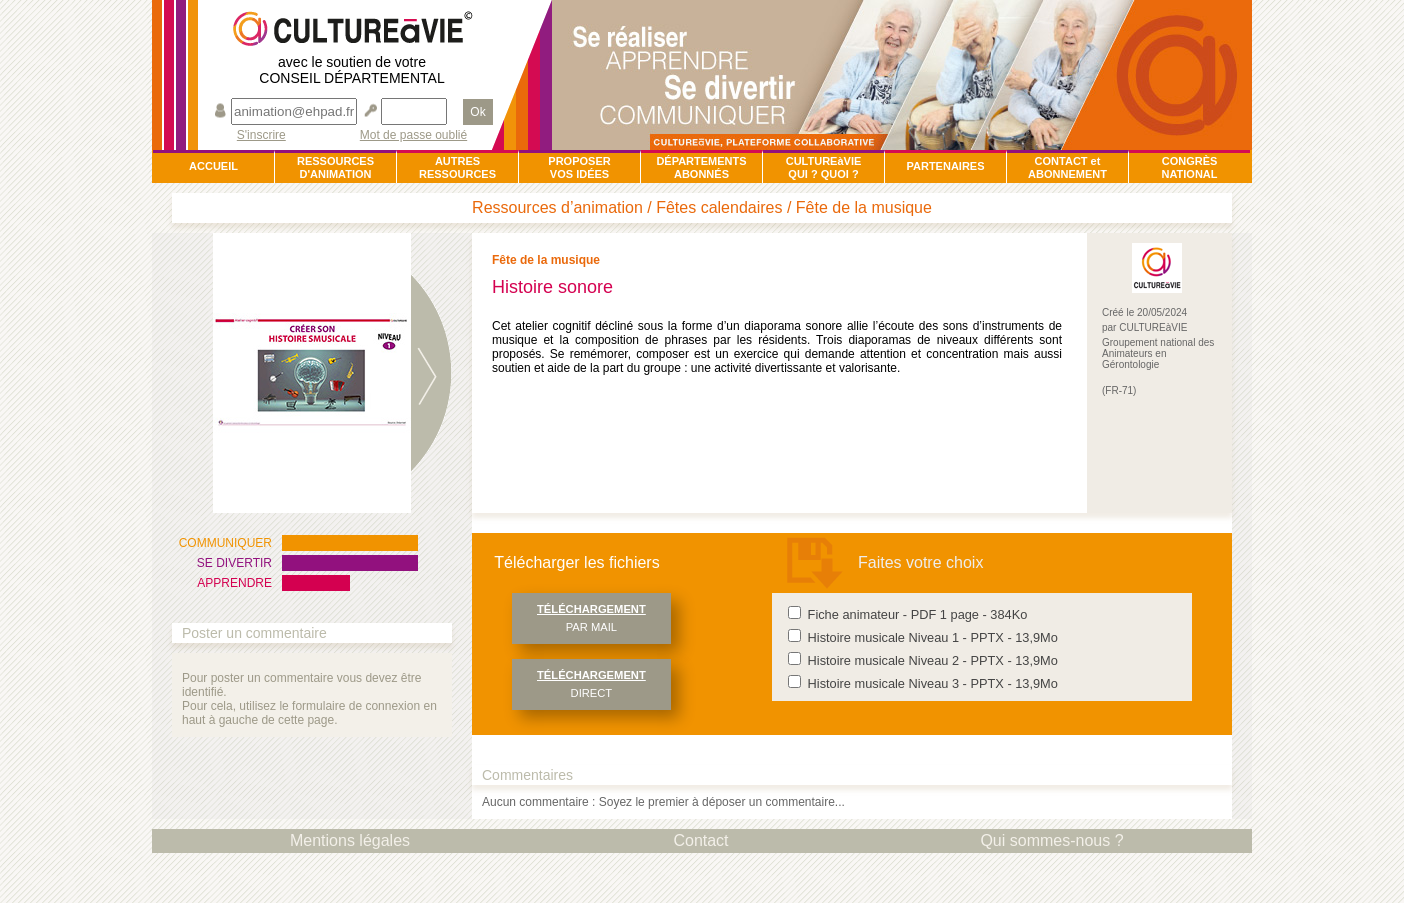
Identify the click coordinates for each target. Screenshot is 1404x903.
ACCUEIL (213, 166)
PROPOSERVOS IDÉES (579, 167)
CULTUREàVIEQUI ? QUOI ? (824, 167)
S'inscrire (261, 135)
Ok (477, 112)
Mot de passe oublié (413, 135)
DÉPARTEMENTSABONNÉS (701, 167)
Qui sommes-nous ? (1051, 840)
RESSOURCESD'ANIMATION (335, 167)
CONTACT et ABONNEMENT (1067, 167)
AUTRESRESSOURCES (457, 167)
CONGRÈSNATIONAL (1189, 167)
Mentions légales (350, 840)
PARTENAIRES (945, 166)
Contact (700, 840)
